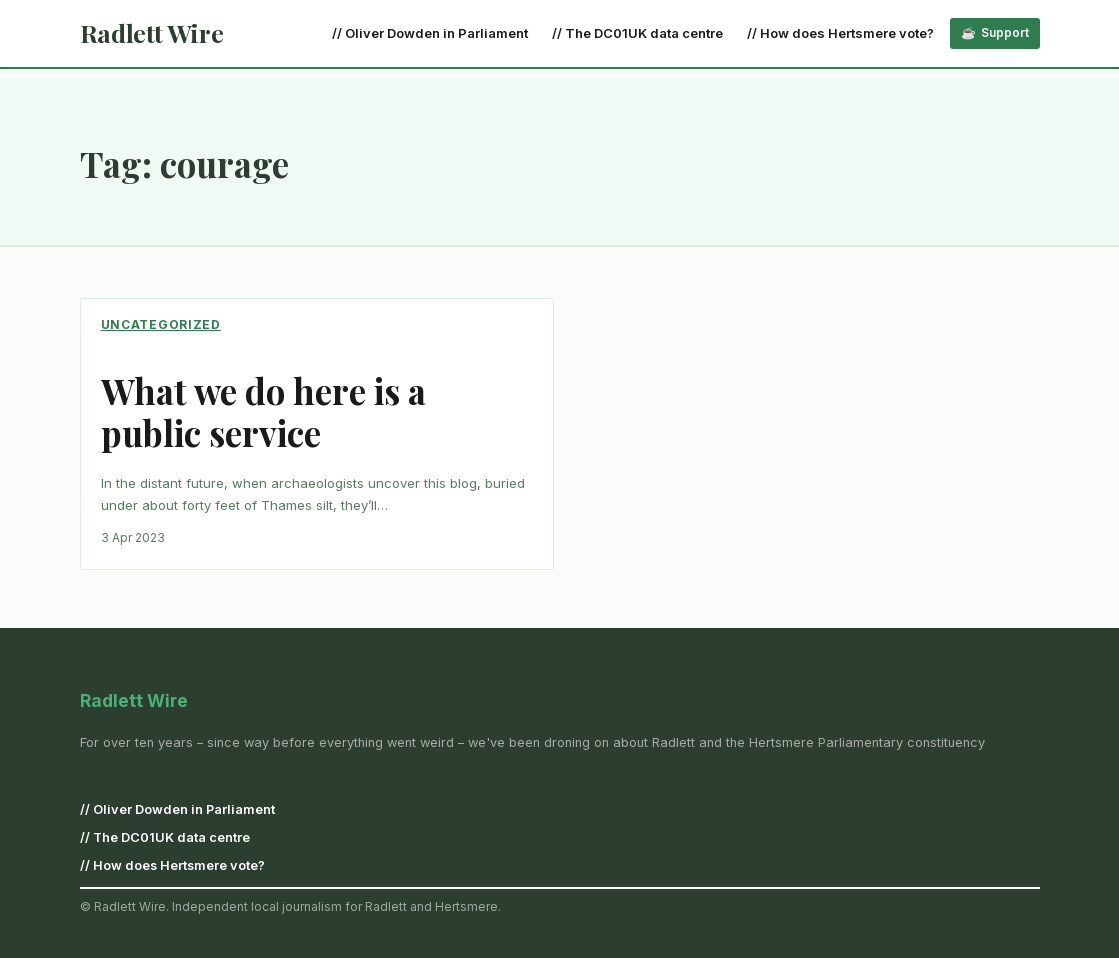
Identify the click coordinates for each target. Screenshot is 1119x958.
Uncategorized (161, 324)
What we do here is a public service (263, 411)
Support (1005, 32)
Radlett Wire (152, 32)
